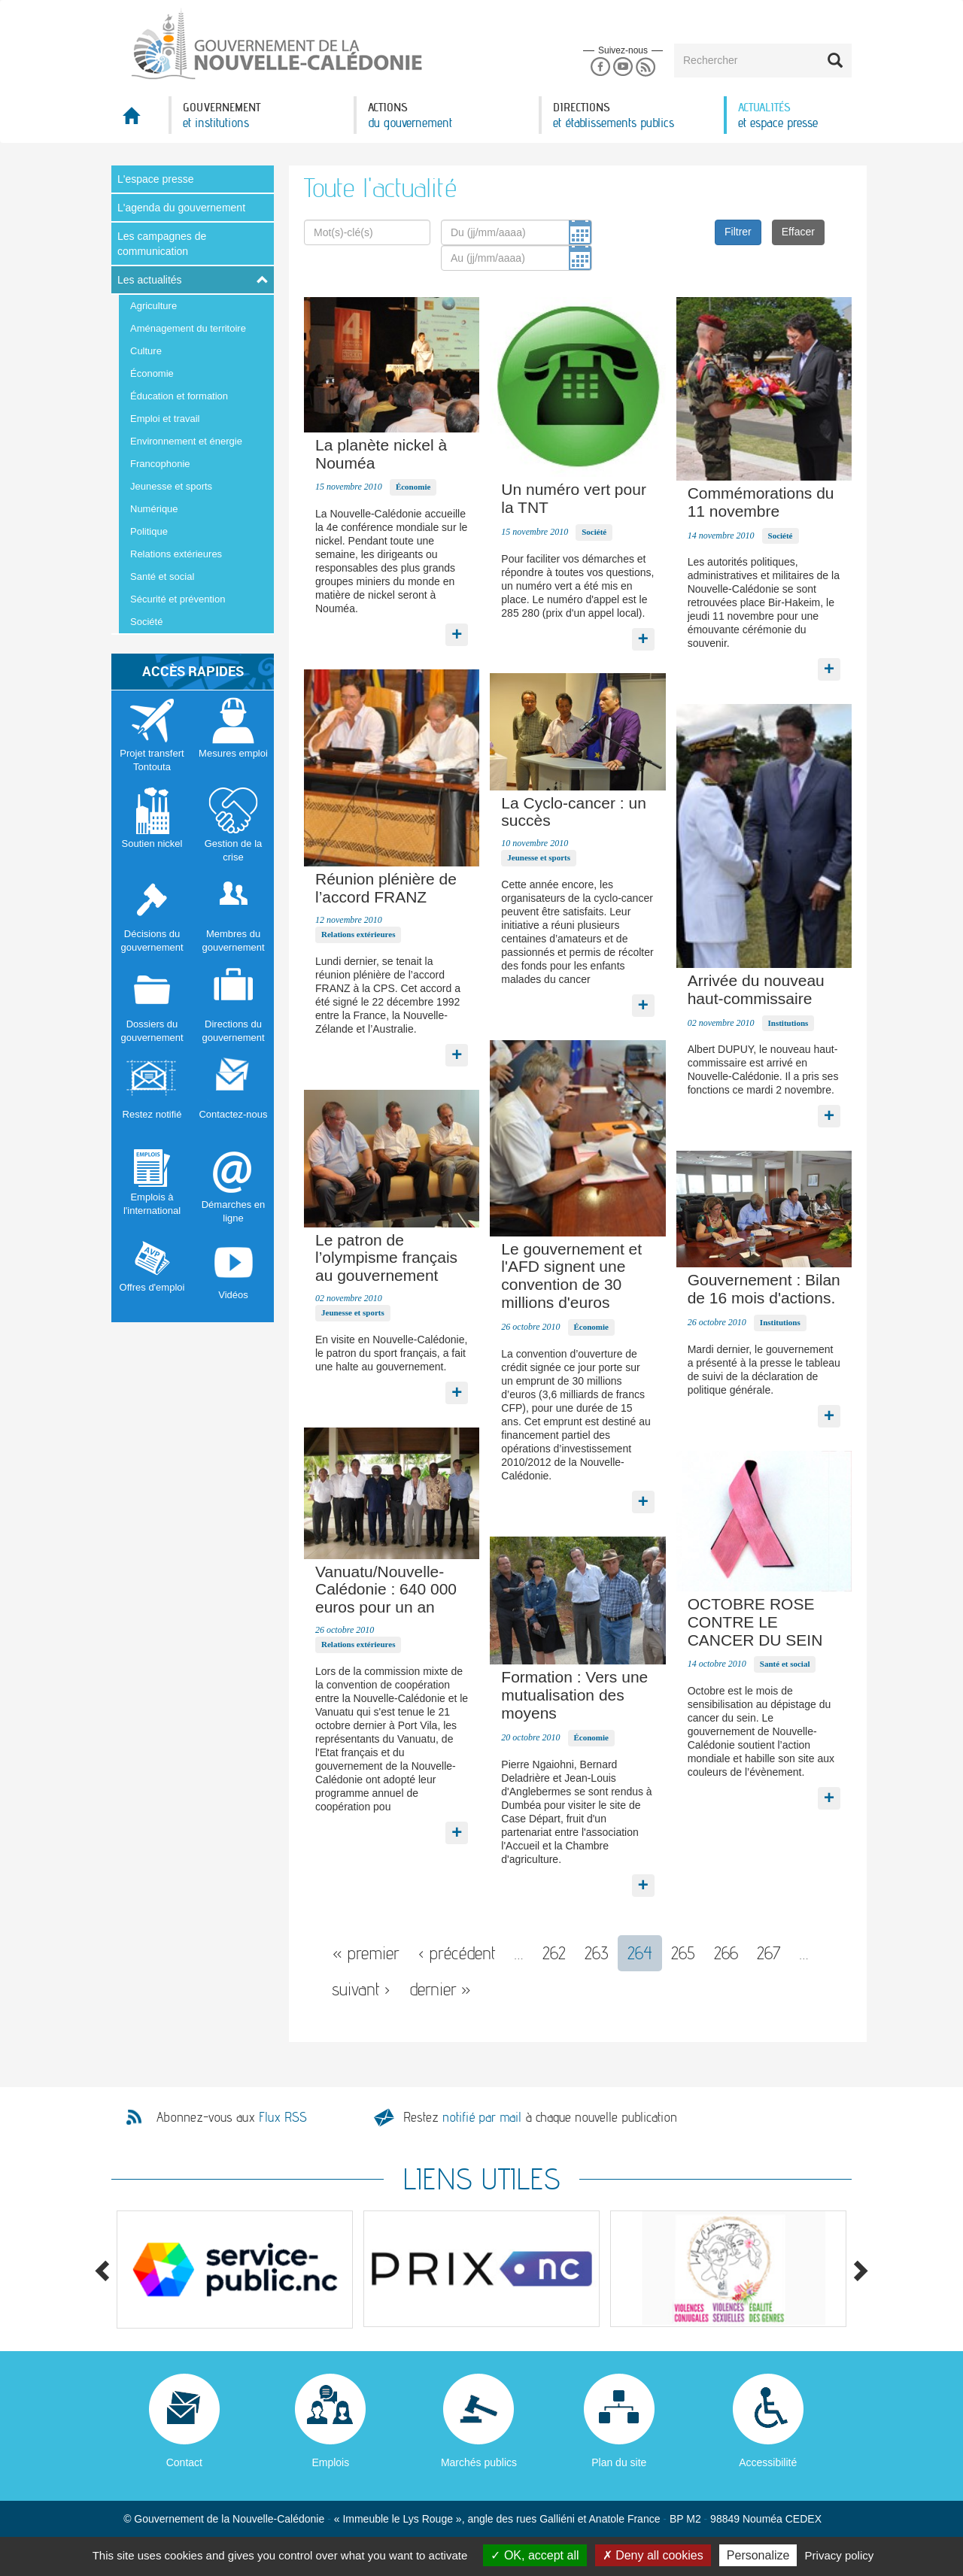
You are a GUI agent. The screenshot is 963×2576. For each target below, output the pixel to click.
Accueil (140, 120)
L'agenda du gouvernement (181, 208)
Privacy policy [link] (839, 2555)
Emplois (330, 2462)
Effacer (798, 232)
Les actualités (149, 280)
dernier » (440, 1989)
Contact (184, 2462)
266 (726, 1953)
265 (683, 1953)
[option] (234, 2269)
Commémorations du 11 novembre (761, 502)
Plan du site (618, 2462)
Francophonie (160, 463)
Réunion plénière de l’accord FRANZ (386, 888)
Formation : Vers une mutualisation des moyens (574, 1695)
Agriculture (153, 305)
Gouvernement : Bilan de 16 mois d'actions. (764, 1288)
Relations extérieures (176, 554)
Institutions (788, 1022)
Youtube (622, 67)
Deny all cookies (653, 2555)
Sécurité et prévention (177, 599)
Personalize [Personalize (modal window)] (758, 2555)
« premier (366, 1953)
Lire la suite (456, 631)
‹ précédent (457, 1953)
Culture (146, 351)
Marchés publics (479, 2462)
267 (769, 1953)
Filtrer (738, 232)
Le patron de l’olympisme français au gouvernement (386, 1258)
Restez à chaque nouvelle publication (540, 2117)
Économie (152, 373)
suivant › (361, 1989)
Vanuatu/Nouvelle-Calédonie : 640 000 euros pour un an (386, 1589)
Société (146, 621)
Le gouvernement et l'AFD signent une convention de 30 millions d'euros (571, 1275)
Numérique (154, 508)
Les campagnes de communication (161, 243)
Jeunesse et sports (171, 486)
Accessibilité (768, 2462)
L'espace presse (155, 179)
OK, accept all (535, 2555)
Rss (646, 67)
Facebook (600, 67)
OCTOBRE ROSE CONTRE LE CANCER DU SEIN (755, 1622)
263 (597, 1953)
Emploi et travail (164, 418)
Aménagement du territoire (188, 328)
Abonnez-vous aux (231, 2117)
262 (554, 1953)
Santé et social (162, 576)
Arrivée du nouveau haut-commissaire (756, 989)
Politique (149, 531)
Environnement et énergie (186, 441)
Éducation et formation (179, 396)
